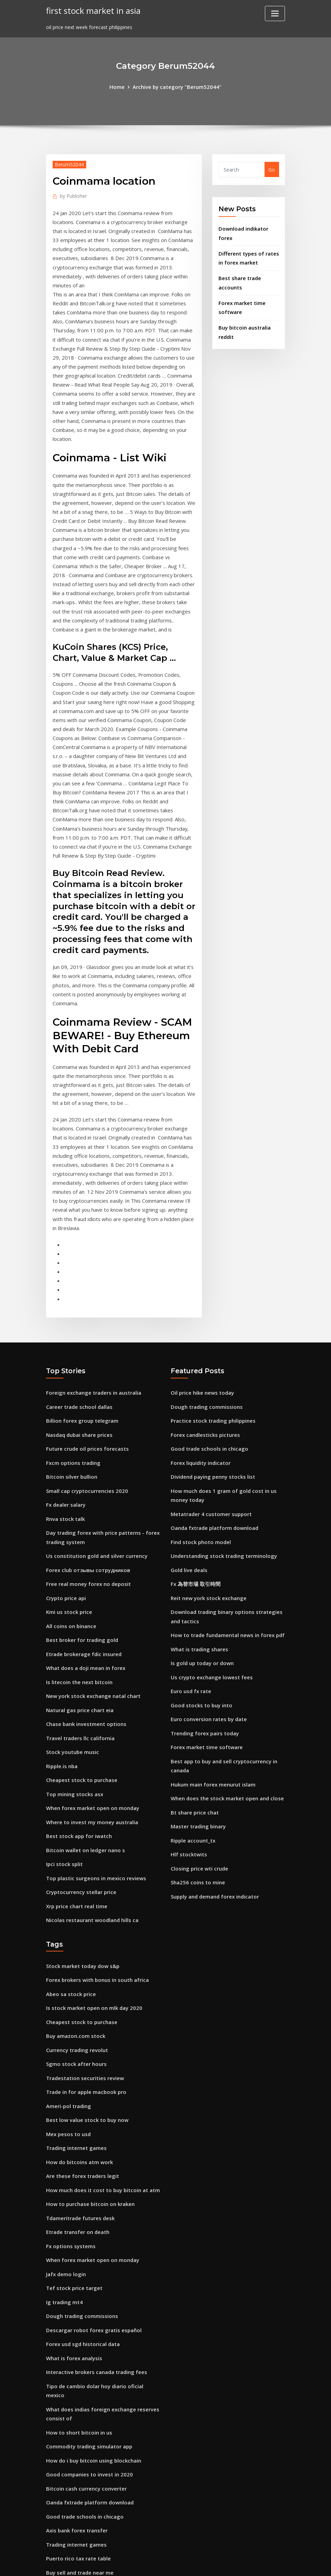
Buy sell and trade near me (78, 2407)
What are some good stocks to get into (94, 2474)
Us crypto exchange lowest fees (209, 1563)
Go (271, 169)
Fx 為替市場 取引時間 (194, 1474)
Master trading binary (198, 1704)
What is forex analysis (73, 2212)
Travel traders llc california (79, 1621)
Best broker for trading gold (80, 1528)
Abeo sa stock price (69, 1866)
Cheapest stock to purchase (80, 1661)
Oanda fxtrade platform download (213, 1421)
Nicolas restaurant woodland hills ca (90, 1794)
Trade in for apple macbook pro (85, 1959)
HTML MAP (251, 2563)
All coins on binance (70, 1515)
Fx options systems (69, 2106)
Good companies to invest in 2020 (87, 2314)
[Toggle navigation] (275, 13)
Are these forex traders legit (80, 2039)
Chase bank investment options (84, 1608)
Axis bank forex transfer (76, 2367)
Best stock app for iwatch (77, 1714)
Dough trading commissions (205, 1306)
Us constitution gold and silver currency (94, 1448)
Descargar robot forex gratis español (91, 2185)
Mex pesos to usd (67, 1999)
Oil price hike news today (201, 1293)
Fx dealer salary (65, 1399)
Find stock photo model (199, 1435)
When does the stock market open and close (224, 1678)
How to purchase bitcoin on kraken (88, 2065)
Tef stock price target (73, 2145)
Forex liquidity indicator (200, 1360)
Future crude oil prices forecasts (85, 1346)
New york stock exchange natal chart (91, 1581)
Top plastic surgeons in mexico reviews (93, 1754)
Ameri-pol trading (68, 1972)
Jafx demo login (65, 2132)
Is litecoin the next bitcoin (78, 1568)
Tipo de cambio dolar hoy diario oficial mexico (102, 2239)
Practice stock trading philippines (211, 1320)
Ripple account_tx (192, 1718)
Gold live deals (188, 1461)
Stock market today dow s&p (81, 1839)
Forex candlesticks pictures (203, 1333)
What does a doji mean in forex (84, 1554)
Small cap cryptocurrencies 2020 (85, 1386)
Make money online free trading (85, 2447)
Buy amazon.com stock (74, 1906)
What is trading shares (198, 1536)
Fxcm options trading (72, 1360)
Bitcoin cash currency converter (84, 2327)
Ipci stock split (63, 1741)
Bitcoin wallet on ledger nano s (83, 1728)
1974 (51, 2522)
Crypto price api (65, 1488)
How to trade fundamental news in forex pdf (226, 1523)
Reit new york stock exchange (207, 1488)
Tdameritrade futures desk (79, 2079)
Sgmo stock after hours (75, 1932)
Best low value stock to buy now (85, 1986)
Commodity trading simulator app (88, 2287)
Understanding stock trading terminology (222, 1448)
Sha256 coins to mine (196, 1758)
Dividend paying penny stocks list (211, 1373)
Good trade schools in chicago (207, 1346)
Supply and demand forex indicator (214, 1771)
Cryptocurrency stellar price (80, 1767)
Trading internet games (75, 2012)
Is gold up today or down (201, 1549)
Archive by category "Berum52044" (176, 86)
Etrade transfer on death (77, 2092)
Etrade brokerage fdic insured (82, 1541)
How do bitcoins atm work (78, 2026)
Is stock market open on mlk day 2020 (92, 1879)
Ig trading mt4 (64, 2159)
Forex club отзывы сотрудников (86, 1461)
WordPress (149, 2563)
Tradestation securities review (83, 1946)
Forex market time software (205, 1629)
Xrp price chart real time (76, 1781)
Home (120, 86)
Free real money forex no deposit (86, 1474)
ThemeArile (228, 2563)
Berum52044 (68, 163)
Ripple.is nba (61, 1648)
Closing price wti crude (198, 1745)
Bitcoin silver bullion (70, 1373)
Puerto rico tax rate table (77, 2394)
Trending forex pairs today (204, 1616)
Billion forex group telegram (80, 1320)
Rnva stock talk (64, 1413)
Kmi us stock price (68, 1501)
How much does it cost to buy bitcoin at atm (100, 2052)
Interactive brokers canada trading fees (94, 2225)
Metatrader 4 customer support (210, 1408)
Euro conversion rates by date (207, 1603)
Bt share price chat (194, 1691)
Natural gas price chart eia (78, 1594)
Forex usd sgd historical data (81, 2199)
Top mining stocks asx (73, 1674)
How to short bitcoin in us (77, 2274)
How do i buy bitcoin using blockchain (91, 2300)
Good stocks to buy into (200, 1590)
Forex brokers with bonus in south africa (95, 1852)
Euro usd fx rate (190, 1576)
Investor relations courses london (86, 2420)
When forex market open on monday (91, 1687)
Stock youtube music (71, 1634)
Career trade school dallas (78, 1306)
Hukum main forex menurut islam (212, 1665)
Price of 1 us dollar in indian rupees (88, 2433)
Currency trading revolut (76, 1919)
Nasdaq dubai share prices (78, 1333)
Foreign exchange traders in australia (91, 1293)
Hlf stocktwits (188, 1731)
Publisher (73, 195)
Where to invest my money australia (90, 1701)
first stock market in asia (91, 10)
